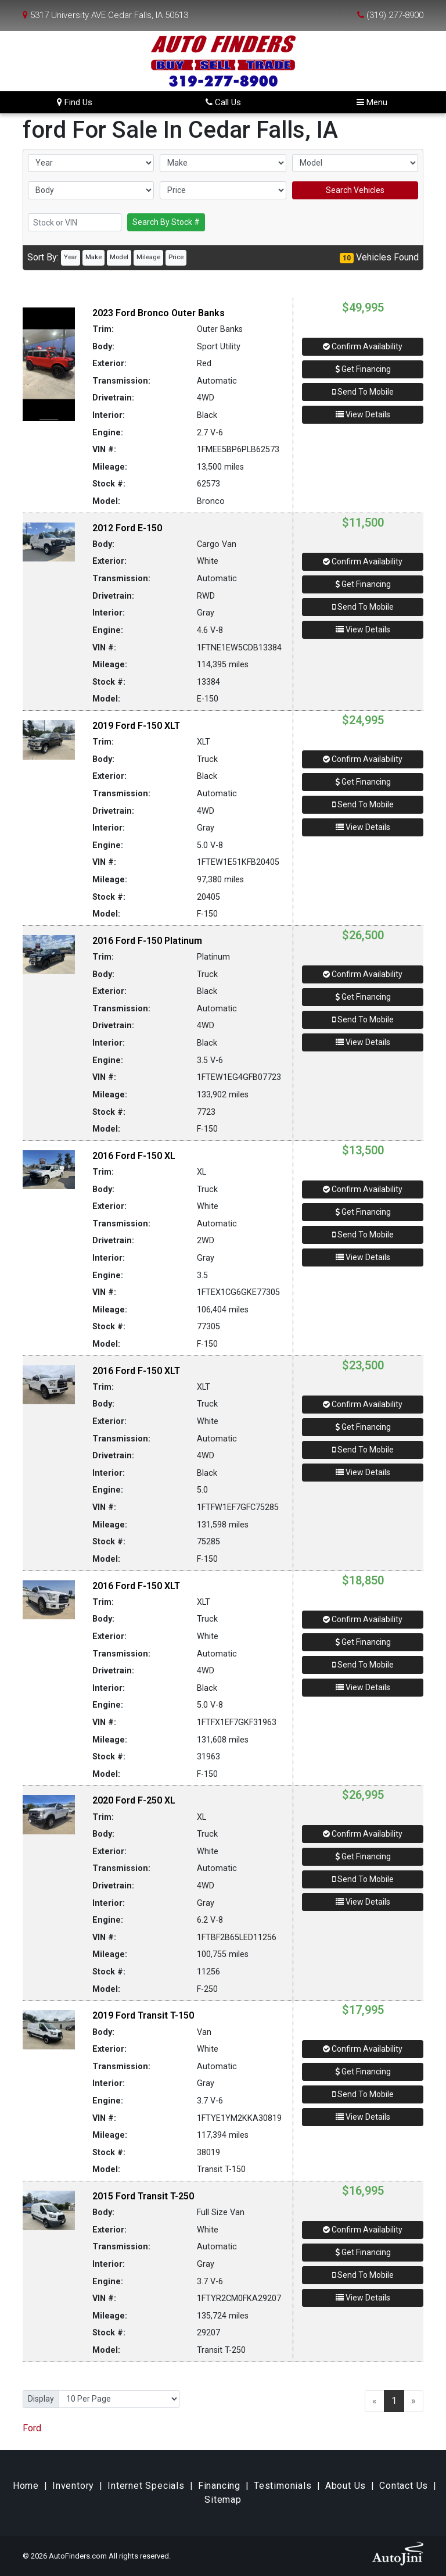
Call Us (223, 102)
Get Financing (363, 369)
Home (26, 2485)
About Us (345, 2485)
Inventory (73, 2485)
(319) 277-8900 (394, 15)
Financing (219, 2485)
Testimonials (283, 2485)
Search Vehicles (355, 190)
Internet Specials (146, 2485)
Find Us (74, 102)
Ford (32, 2428)
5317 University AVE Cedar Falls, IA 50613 (109, 15)
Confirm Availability (362, 346)
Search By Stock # (166, 222)
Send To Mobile (363, 391)
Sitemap (223, 2499)
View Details (363, 414)
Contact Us (403, 2485)
